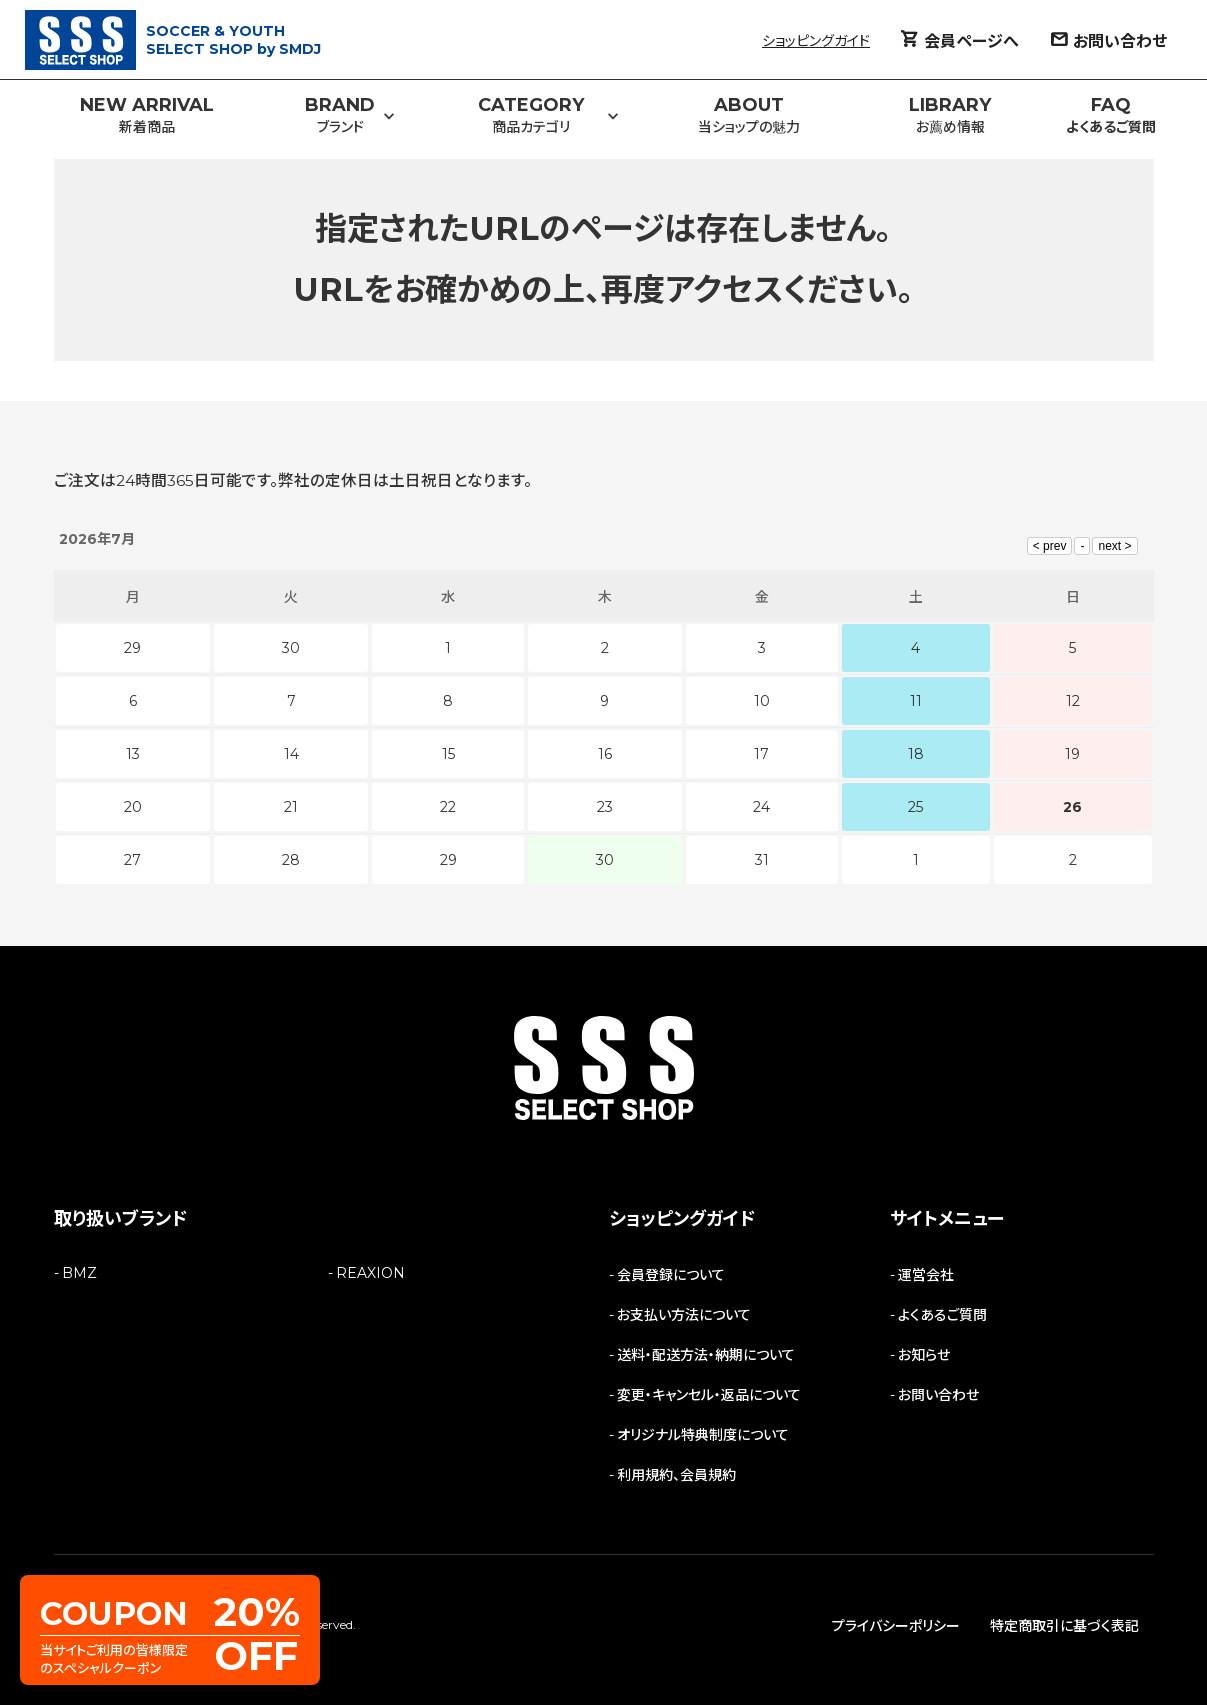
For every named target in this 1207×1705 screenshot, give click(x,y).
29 (448, 860)
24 (761, 807)
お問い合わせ (938, 1395)
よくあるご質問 (942, 1315)
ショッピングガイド (816, 41)
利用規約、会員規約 (676, 1475)
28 (291, 860)
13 (133, 754)
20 (133, 807)
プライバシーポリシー (896, 1626)
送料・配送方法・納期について (706, 1355)
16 (605, 754)
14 (291, 754)
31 (762, 860)
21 (291, 807)
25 (915, 807)
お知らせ (924, 1355)
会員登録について (671, 1275)
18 (916, 754)
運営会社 (926, 1275)
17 (761, 754)
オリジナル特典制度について (703, 1435)
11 (916, 701)
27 (132, 860)
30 (605, 860)
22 (448, 807)
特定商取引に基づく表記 (1064, 1626)
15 (448, 754)
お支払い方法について (684, 1315)
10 (762, 701)
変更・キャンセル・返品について (709, 1395)
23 (605, 807)
